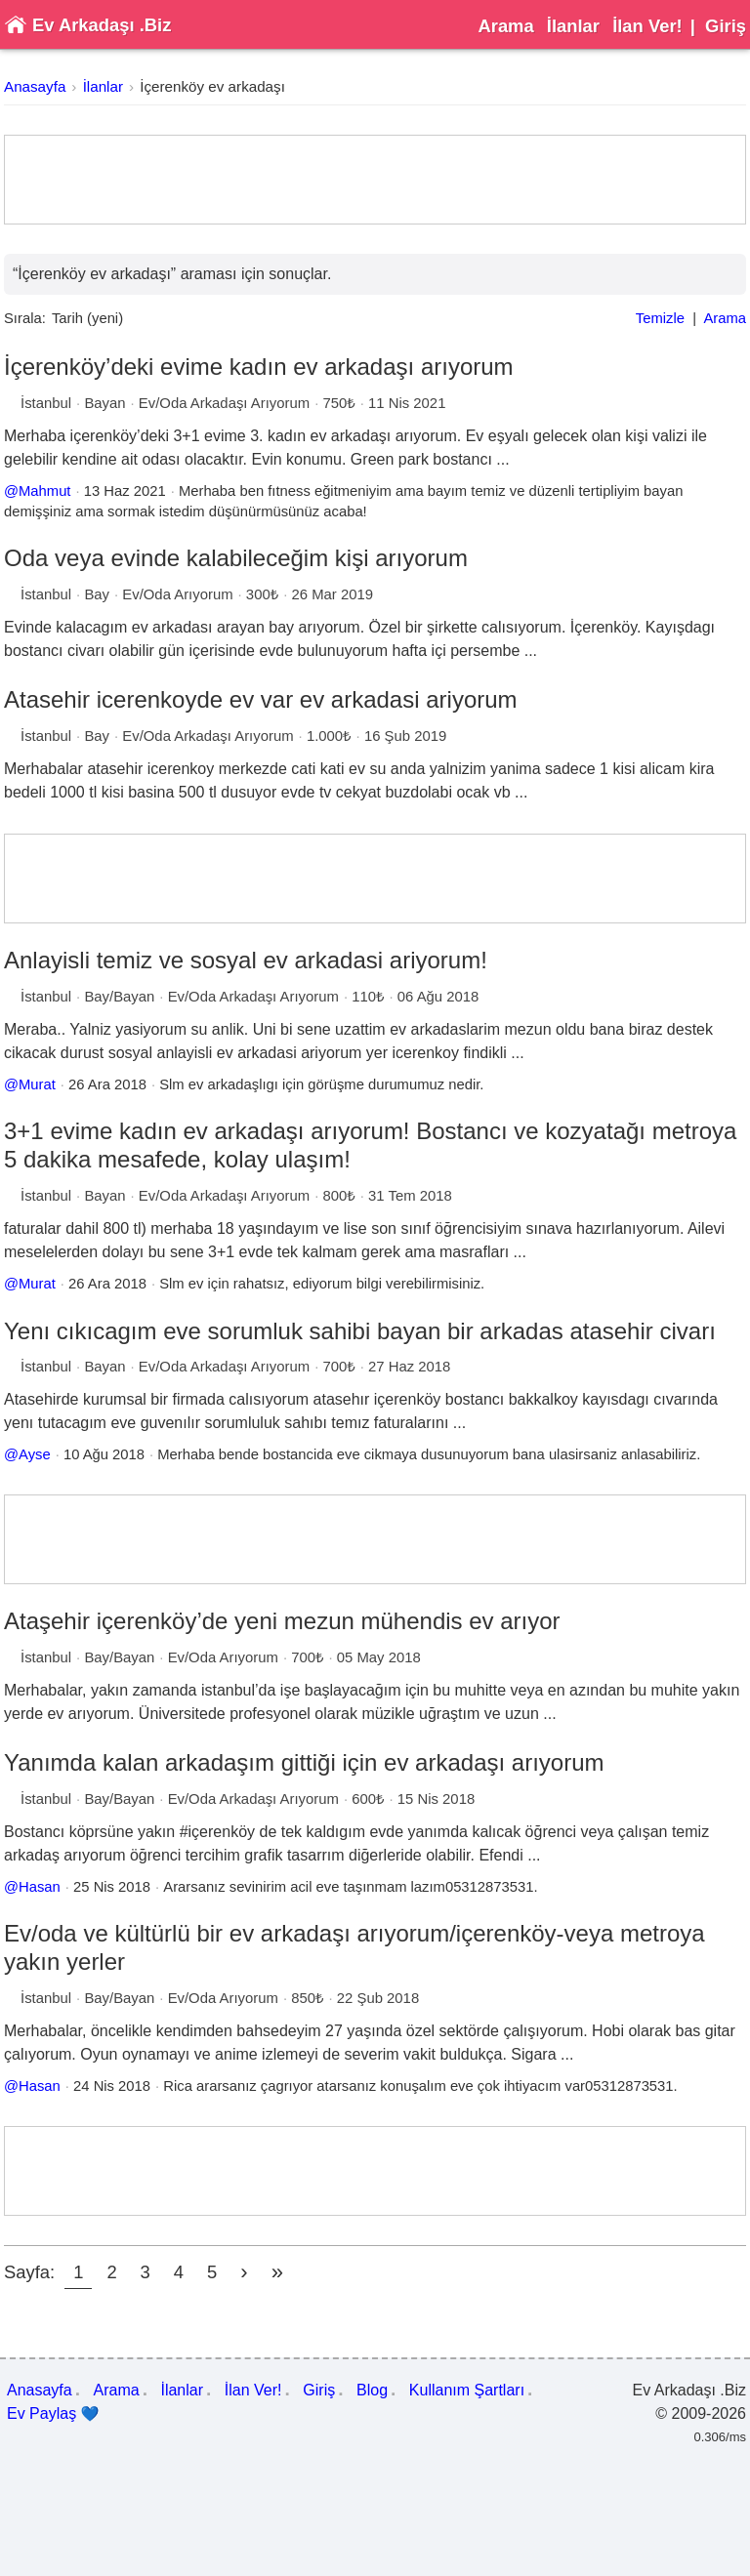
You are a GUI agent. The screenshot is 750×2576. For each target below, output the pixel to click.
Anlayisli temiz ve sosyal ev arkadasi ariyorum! (245, 960)
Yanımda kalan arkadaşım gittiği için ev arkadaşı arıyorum (304, 1762)
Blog (372, 2390)
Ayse (35, 1454)
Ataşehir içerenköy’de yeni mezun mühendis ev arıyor (282, 1621)
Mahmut (44, 491)
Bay (96, 594)
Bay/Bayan (119, 996)
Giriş (725, 26)
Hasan (40, 1887)
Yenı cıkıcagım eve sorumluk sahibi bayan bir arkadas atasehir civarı (360, 1331)
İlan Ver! (647, 26)
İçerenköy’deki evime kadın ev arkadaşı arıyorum (259, 366)
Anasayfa (34, 86)
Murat (37, 1084)
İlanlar (573, 26)
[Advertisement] (375, 180)
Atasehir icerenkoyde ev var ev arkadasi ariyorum (261, 699)
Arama (505, 26)
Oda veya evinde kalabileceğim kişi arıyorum (236, 558)
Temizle (660, 318)
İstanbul (46, 403)
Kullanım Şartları (466, 2390)
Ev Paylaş (53, 2414)
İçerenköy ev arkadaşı (212, 86)
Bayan (104, 403)
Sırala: (25, 318)
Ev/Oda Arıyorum (177, 594)
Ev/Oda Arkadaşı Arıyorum (224, 403)
